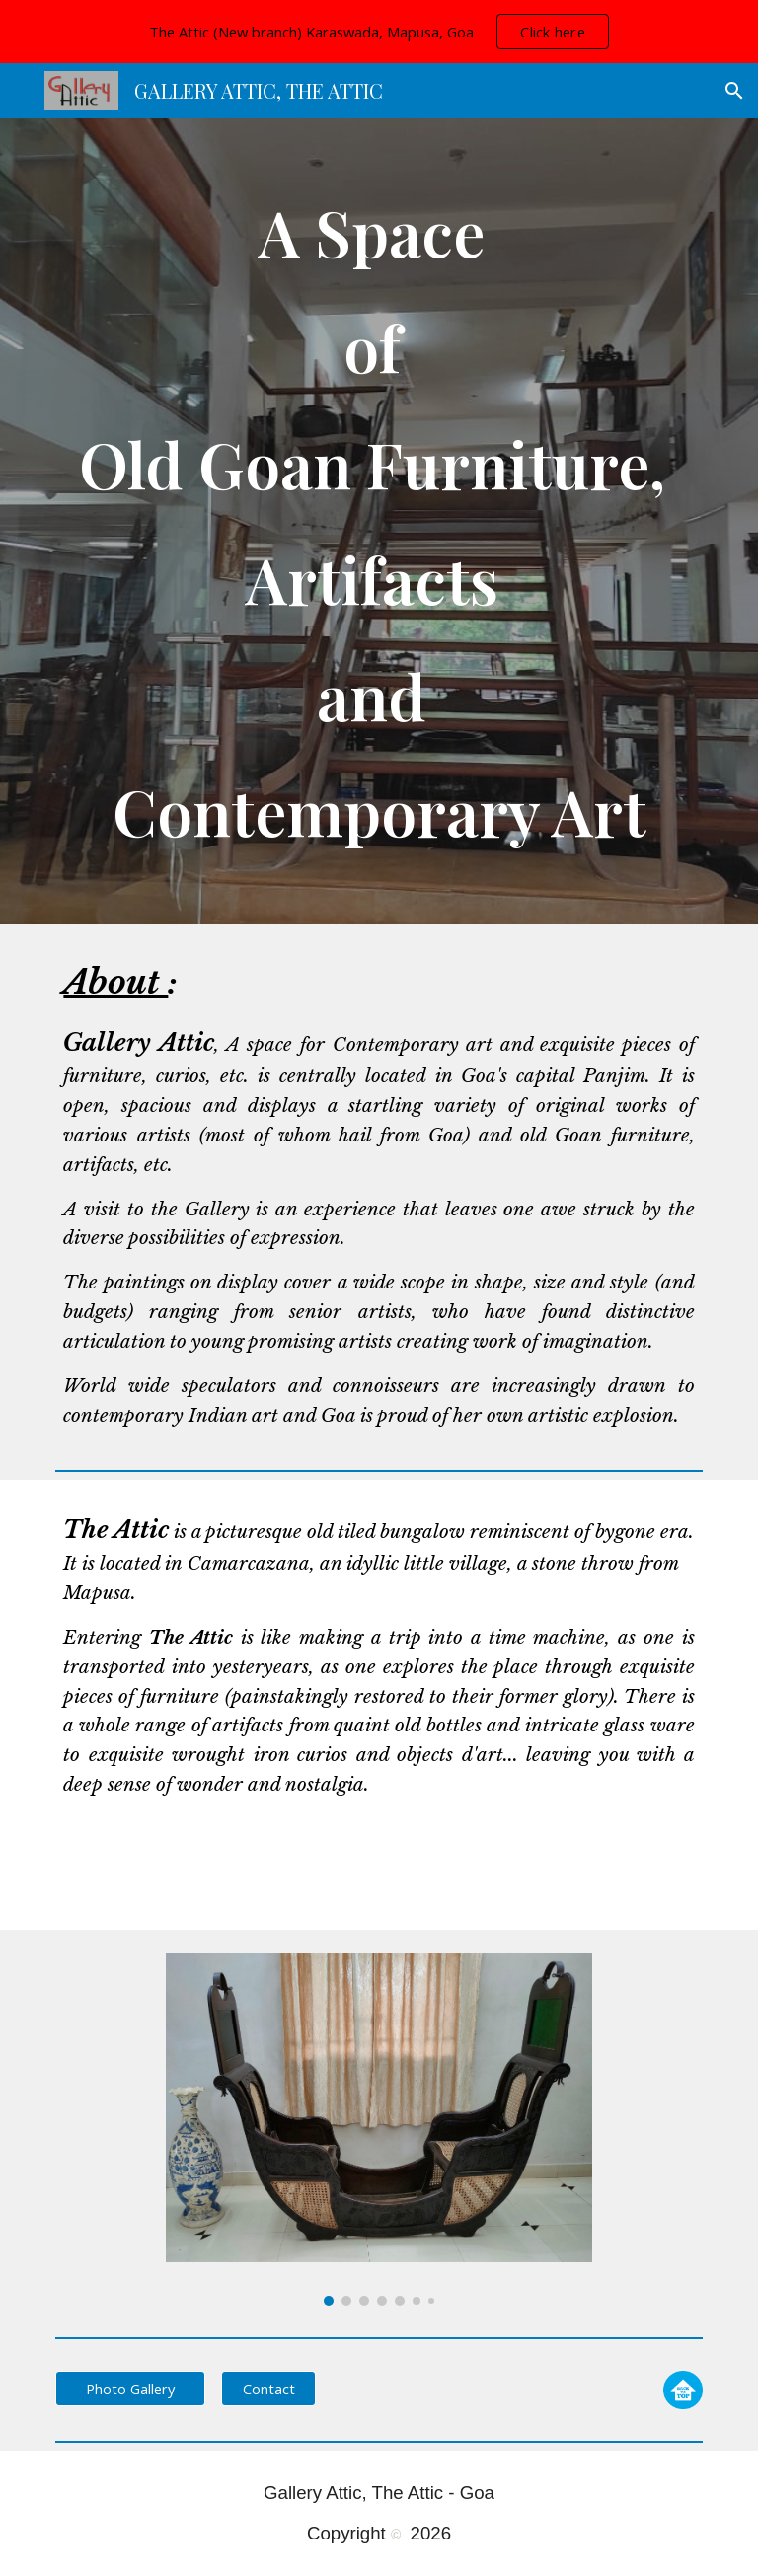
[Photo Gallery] (129, 2388)
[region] (379, 31)
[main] (378, 521)
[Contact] (268, 2388)
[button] (734, 90)
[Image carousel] (378, 2129)
